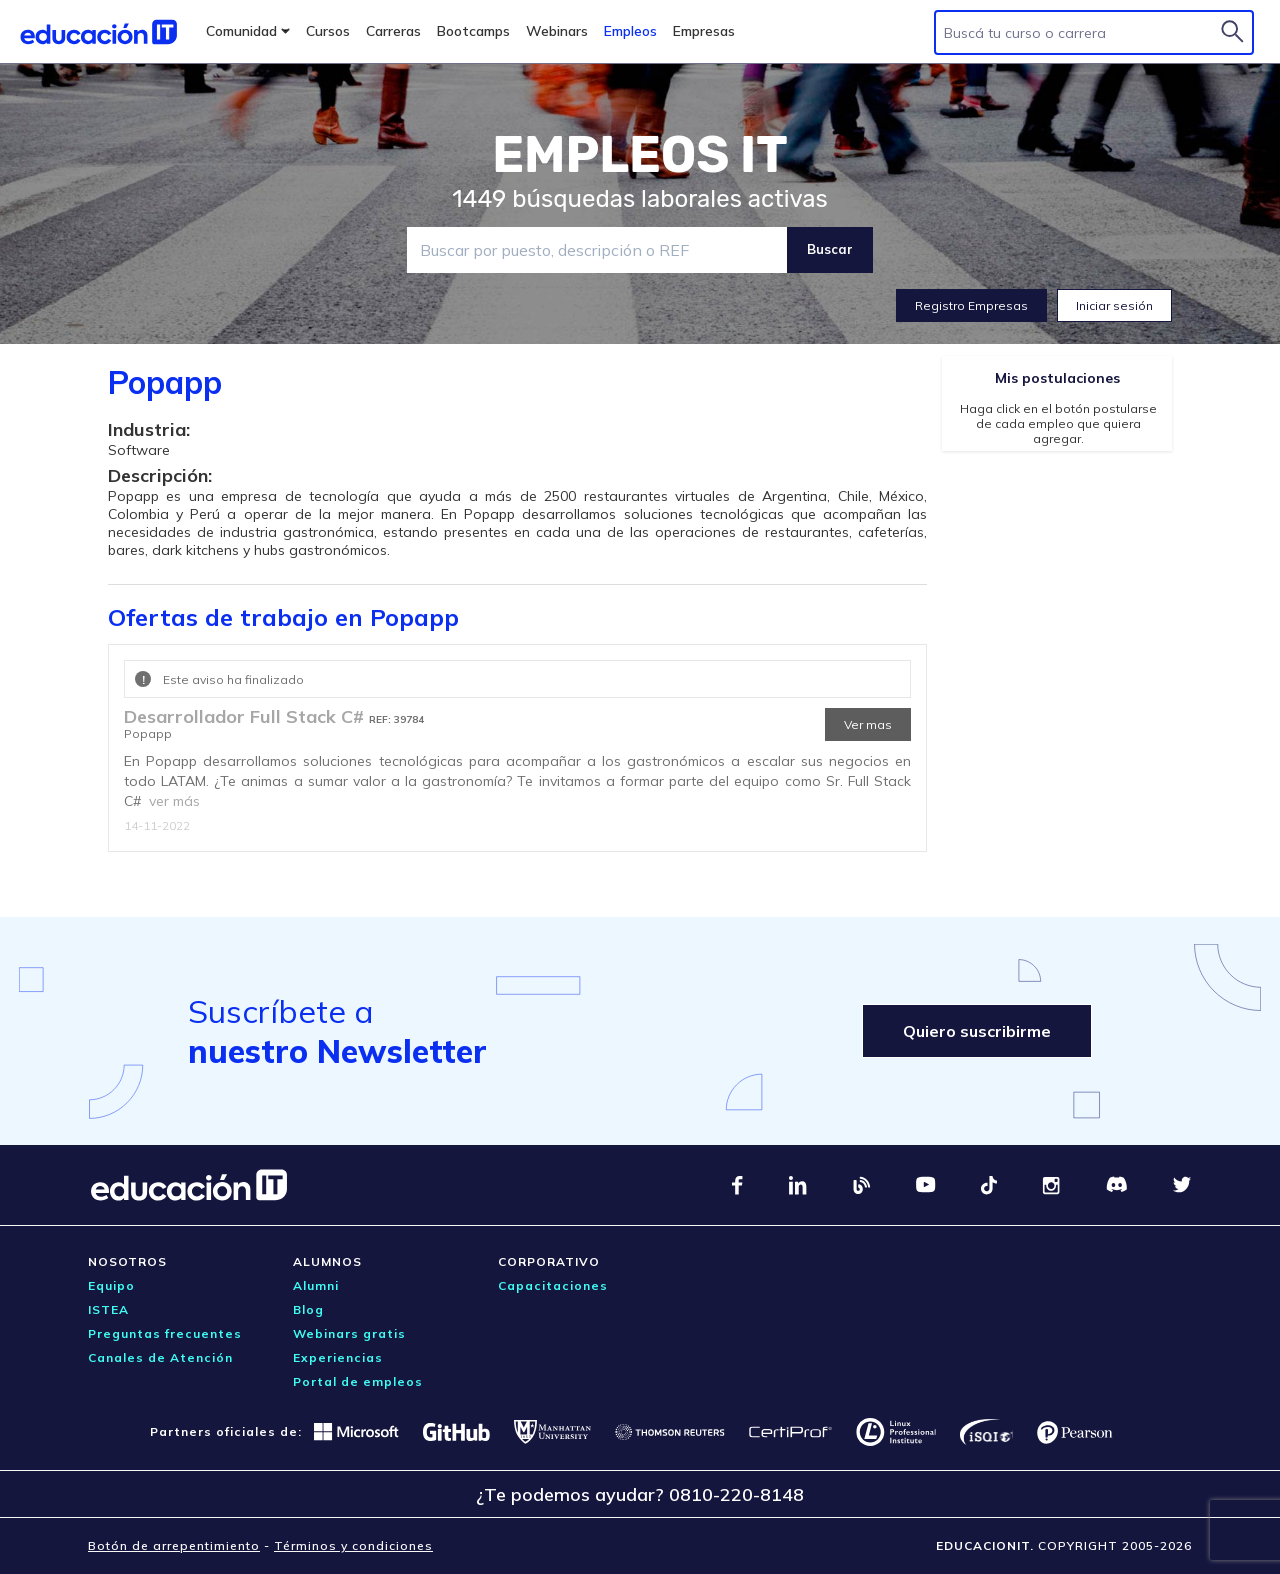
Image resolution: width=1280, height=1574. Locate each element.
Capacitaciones (553, 1285)
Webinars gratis (349, 1333)
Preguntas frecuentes (165, 1333)
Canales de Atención (160, 1357)
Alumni (316, 1285)
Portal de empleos (358, 1381)
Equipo (111, 1285)
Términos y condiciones (353, 1545)
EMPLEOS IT (640, 155)
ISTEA (108, 1309)
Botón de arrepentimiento (174, 1545)
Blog (308, 1309)
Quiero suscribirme (977, 1031)
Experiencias (338, 1357)
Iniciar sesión (1114, 305)
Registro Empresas (971, 305)
